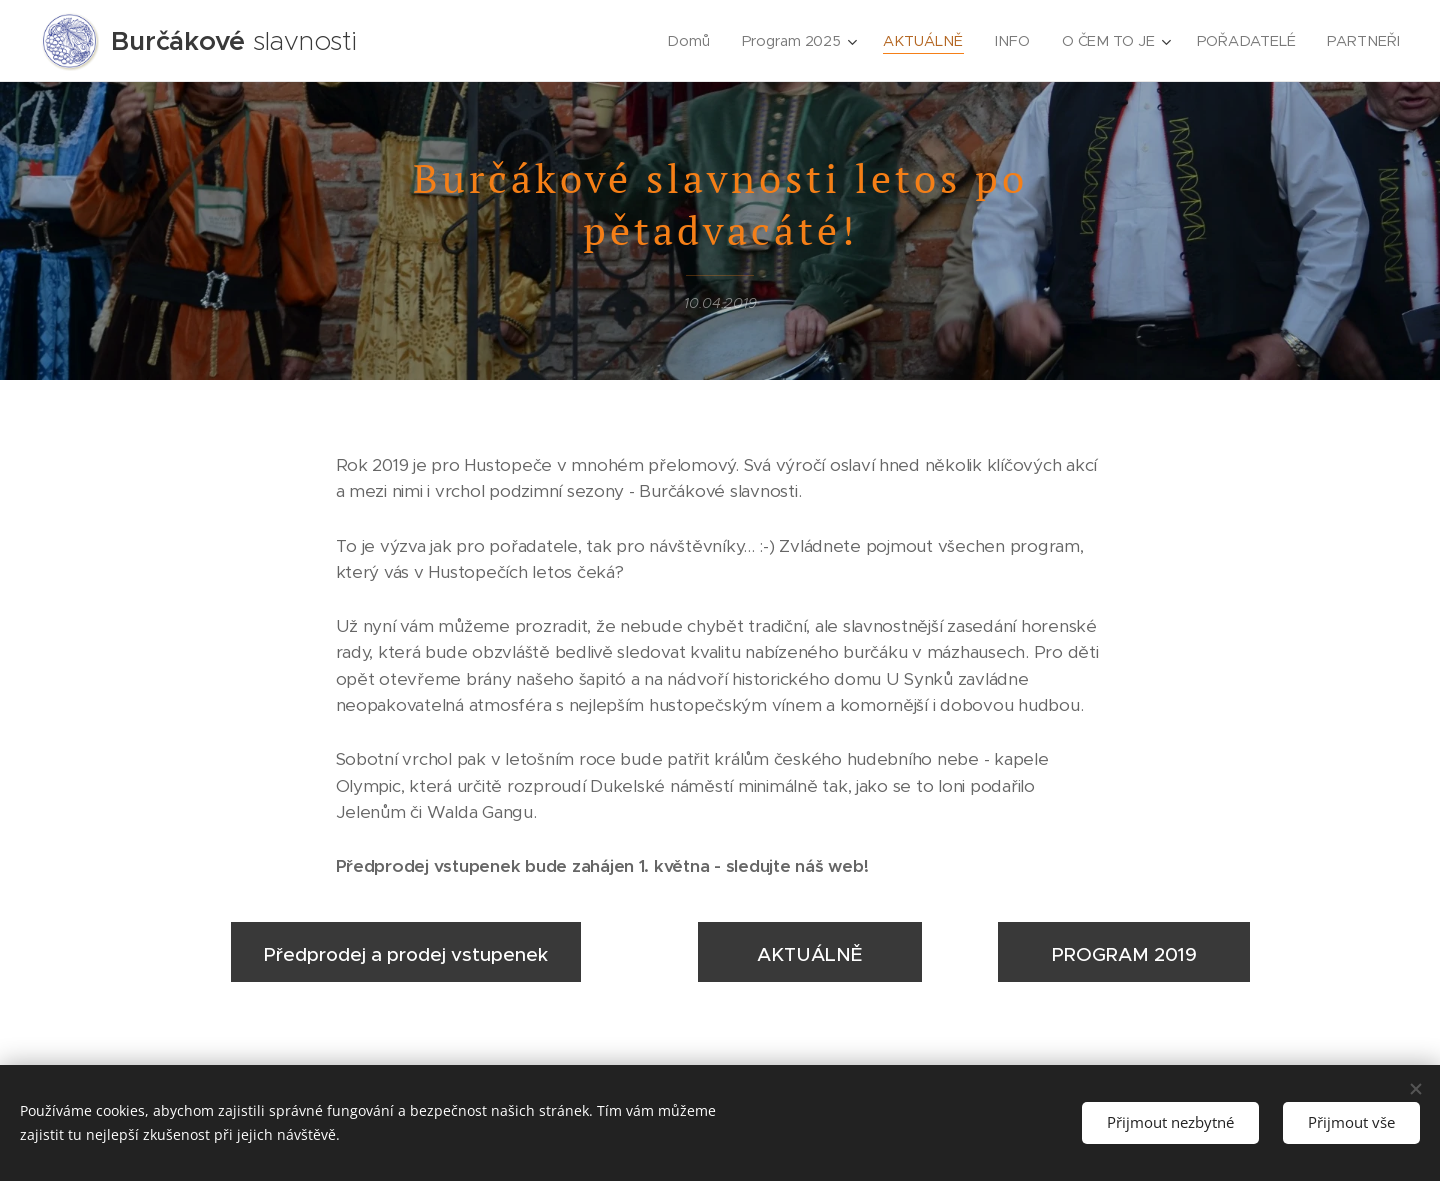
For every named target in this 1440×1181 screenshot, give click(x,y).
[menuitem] (693, 41)
